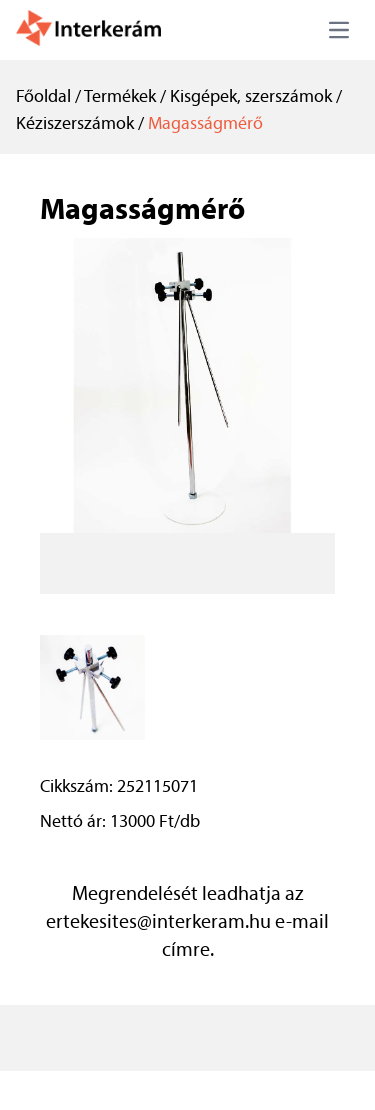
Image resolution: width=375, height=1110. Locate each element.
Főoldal (43, 97)
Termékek (120, 97)
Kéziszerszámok (75, 124)
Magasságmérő (205, 124)
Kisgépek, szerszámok (251, 97)
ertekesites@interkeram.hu (158, 923)
